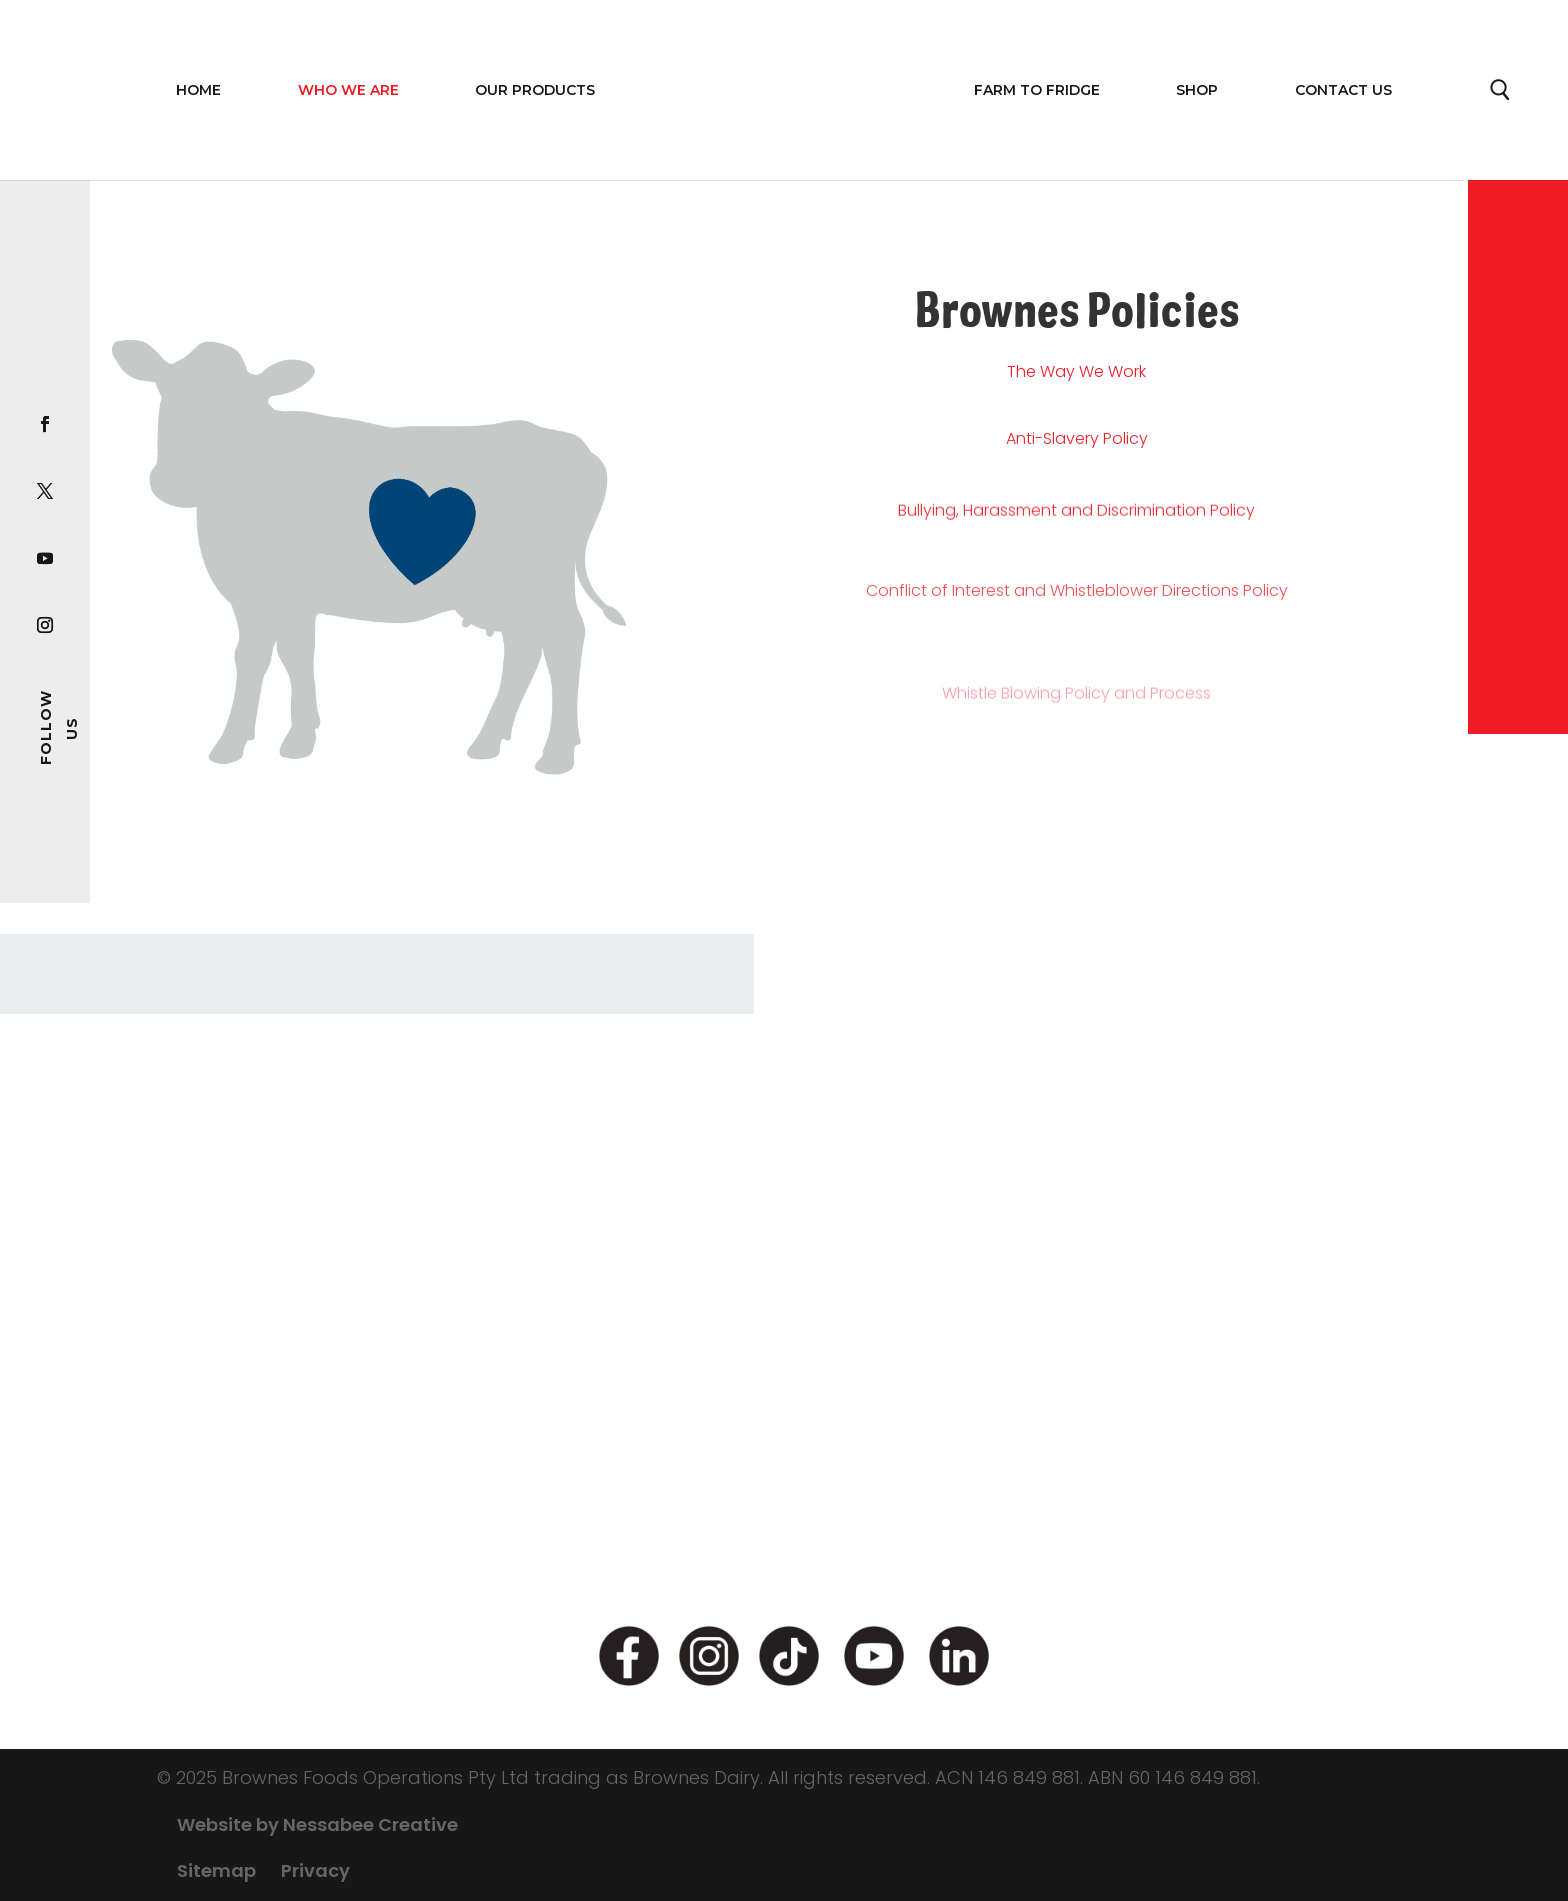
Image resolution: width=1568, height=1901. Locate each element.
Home (198, 90)
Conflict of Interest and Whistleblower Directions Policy (1077, 657)
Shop (1197, 90)
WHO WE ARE (348, 90)
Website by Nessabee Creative (317, 1824)
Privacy (315, 1870)
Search (1501, 95)
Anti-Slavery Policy (1077, 454)
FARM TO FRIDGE (1037, 90)
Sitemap (216, 1870)
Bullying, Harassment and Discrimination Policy (1076, 546)
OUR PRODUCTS (535, 90)
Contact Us (1343, 90)
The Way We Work (1076, 375)
